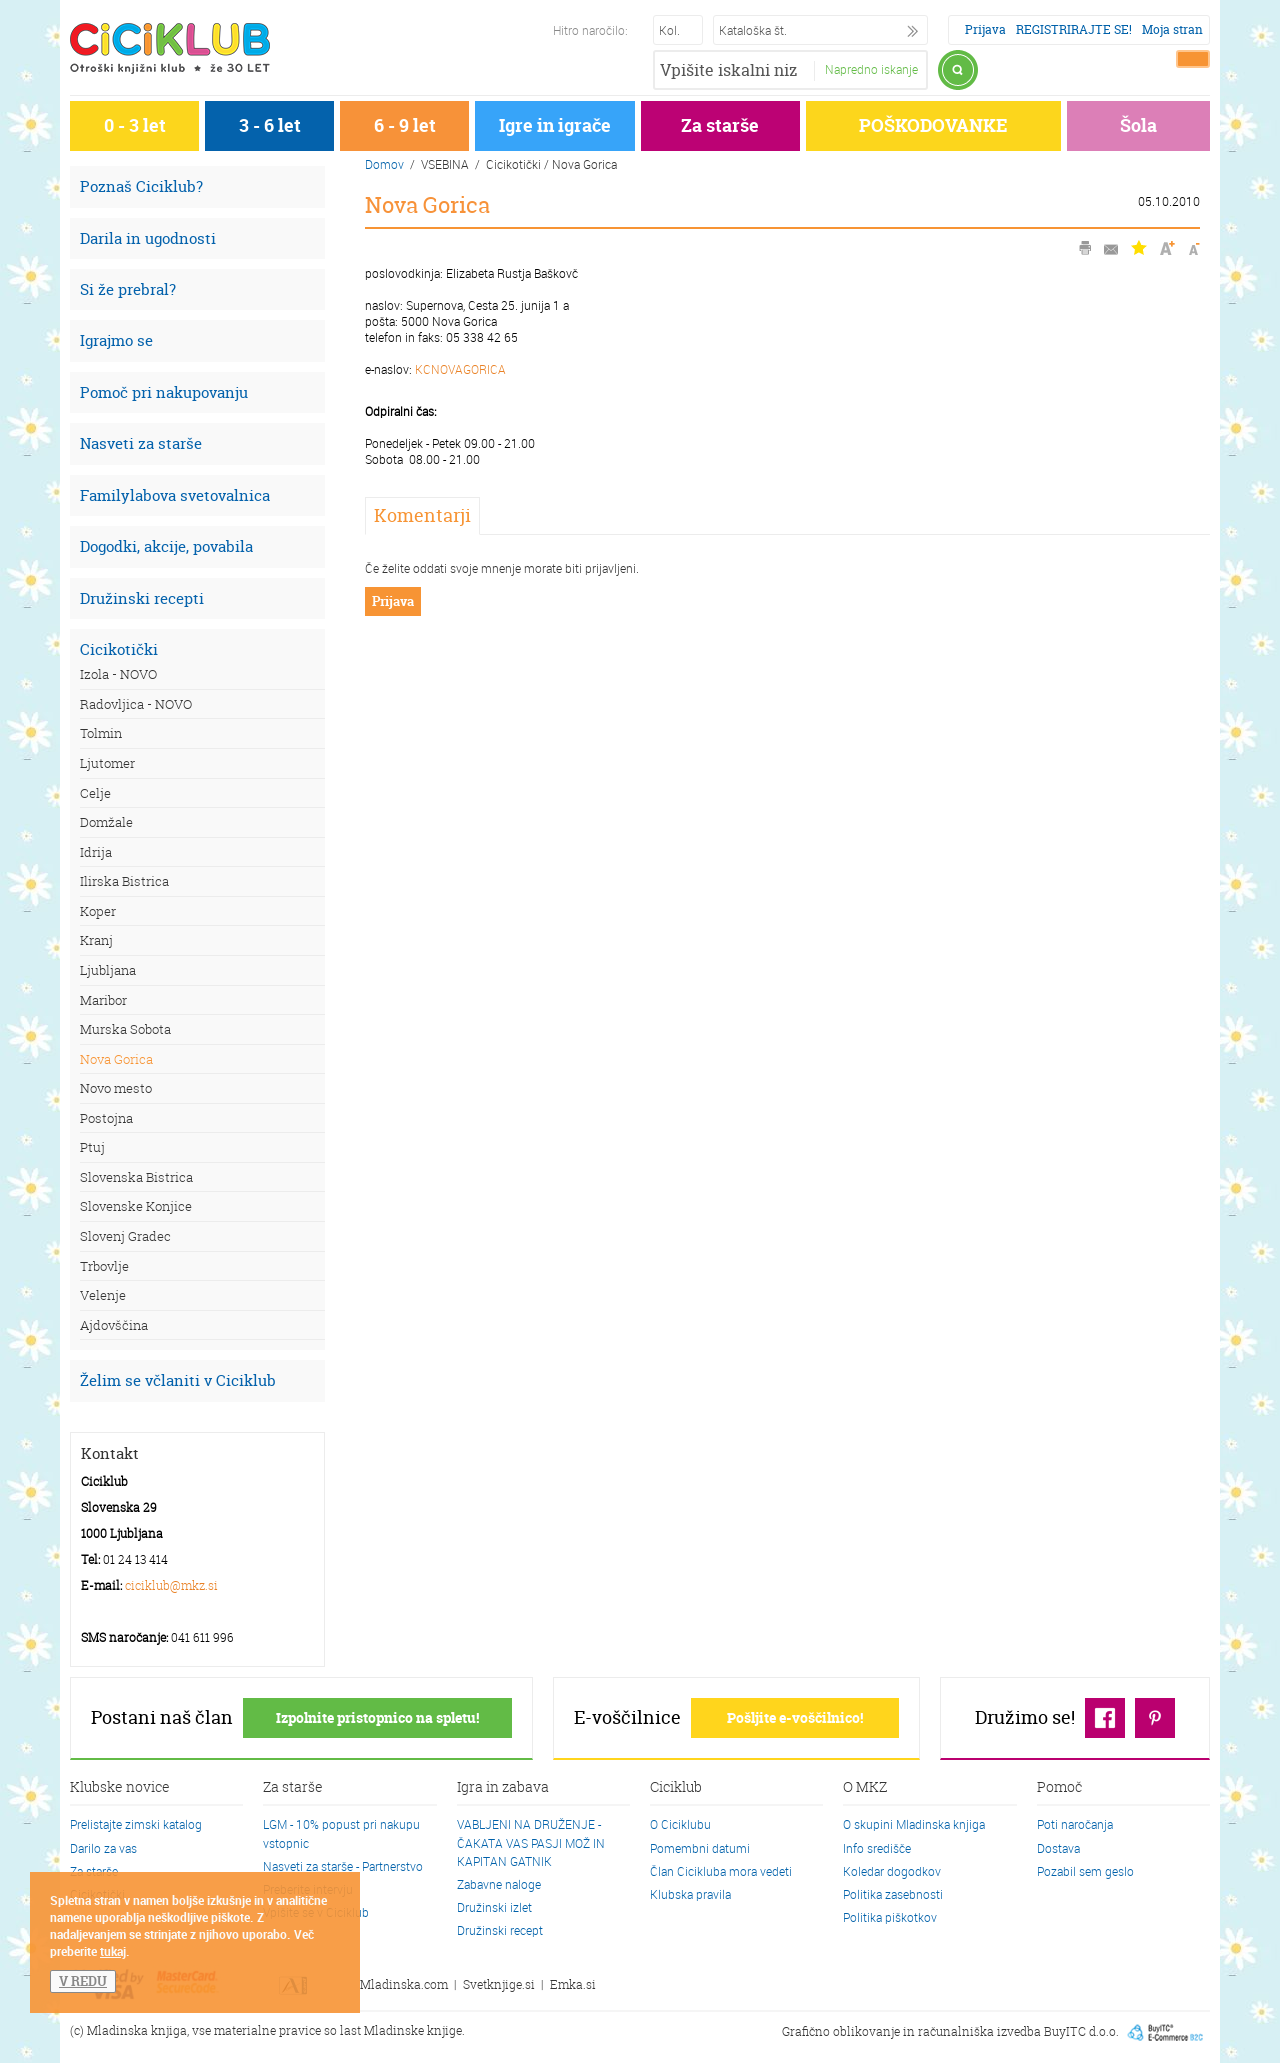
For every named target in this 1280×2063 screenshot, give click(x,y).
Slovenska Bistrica (136, 1177)
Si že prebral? (128, 289)
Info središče (877, 1848)
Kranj (96, 940)
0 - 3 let (135, 125)
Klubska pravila (690, 1894)
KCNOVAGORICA (460, 369)
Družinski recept (500, 1930)
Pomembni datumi (700, 1848)
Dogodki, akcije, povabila (166, 546)
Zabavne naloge (499, 1884)
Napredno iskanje (871, 69)
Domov (384, 164)
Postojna (106, 1118)
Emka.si (573, 1984)
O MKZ (865, 1788)
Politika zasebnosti (893, 1894)
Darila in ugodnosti (148, 238)
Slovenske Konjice (136, 1206)
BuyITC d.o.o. (1081, 2031)
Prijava (985, 29)
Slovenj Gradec (125, 1236)
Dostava (1058, 1848)
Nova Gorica (116, 1059)
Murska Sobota (125, 1029)
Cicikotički (119, 649)
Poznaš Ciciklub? (141, 186)
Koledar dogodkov (892, 1871)
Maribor (103, 1000)
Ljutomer (107, 763)
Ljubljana (108, 970)
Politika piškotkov (890, 1917)
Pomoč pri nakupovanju (164, 392)
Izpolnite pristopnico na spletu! (377, 1717)
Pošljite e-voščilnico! (795, 1717)
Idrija (96, 852)
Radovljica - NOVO (136, 704)
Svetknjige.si (499, 1984)
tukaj (113, 1951)
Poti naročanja (1075, 1824)
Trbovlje (104, 1266)
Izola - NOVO (118, 674)
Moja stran (1172, 29)
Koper (98, 911)
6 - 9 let (405, 125)
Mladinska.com (404, 1984)
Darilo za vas (103, 1848)
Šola (1138, 125)
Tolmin (101, 733)
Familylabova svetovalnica (175, 495)
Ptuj (92, 1147)
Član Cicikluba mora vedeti (721, 1871)
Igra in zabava (503, 1788)
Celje (95, 793)
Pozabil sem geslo (1085, 1871)
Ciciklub (676, 1788)
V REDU (83, 1981)
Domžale (106, 822)
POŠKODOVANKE (933, 125)
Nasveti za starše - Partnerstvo (343, 1866)
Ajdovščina (114, 1325)
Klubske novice (120, 1788)
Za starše (720, 125)
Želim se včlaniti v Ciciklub (178, 1380)
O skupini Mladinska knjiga (914, 1824)
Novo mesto (116, 1088)
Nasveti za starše (141, 443)
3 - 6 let (270, 125)
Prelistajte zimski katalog (136, 1824)
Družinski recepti (142, 598)
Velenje (103, 1295)
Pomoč (1059, 1788)
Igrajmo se (116, 340)
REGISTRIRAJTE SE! (1074, 29)
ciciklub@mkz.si (171, 1585)
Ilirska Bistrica (124, 881)
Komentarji (422, 515)
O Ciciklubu (680, 1824)
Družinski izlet (494, 1907)
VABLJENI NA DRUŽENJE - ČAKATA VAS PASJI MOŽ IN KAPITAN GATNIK (531, 1842)
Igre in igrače (555, 125)
